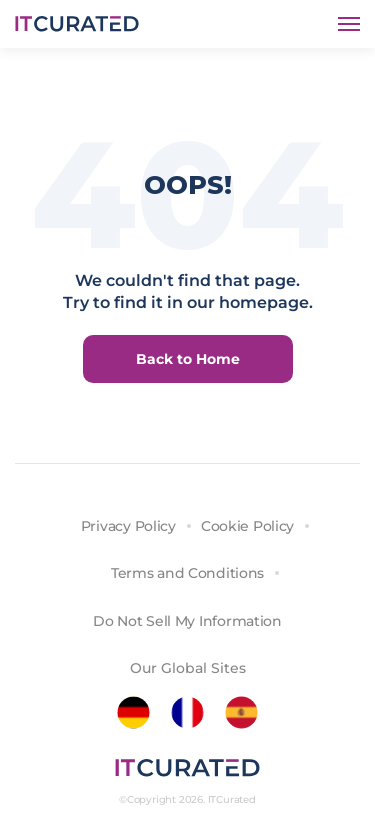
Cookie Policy (247, 526)
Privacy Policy (128, 526)
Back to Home (188, 359)
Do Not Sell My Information (187, 621)
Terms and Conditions (187, 573)
